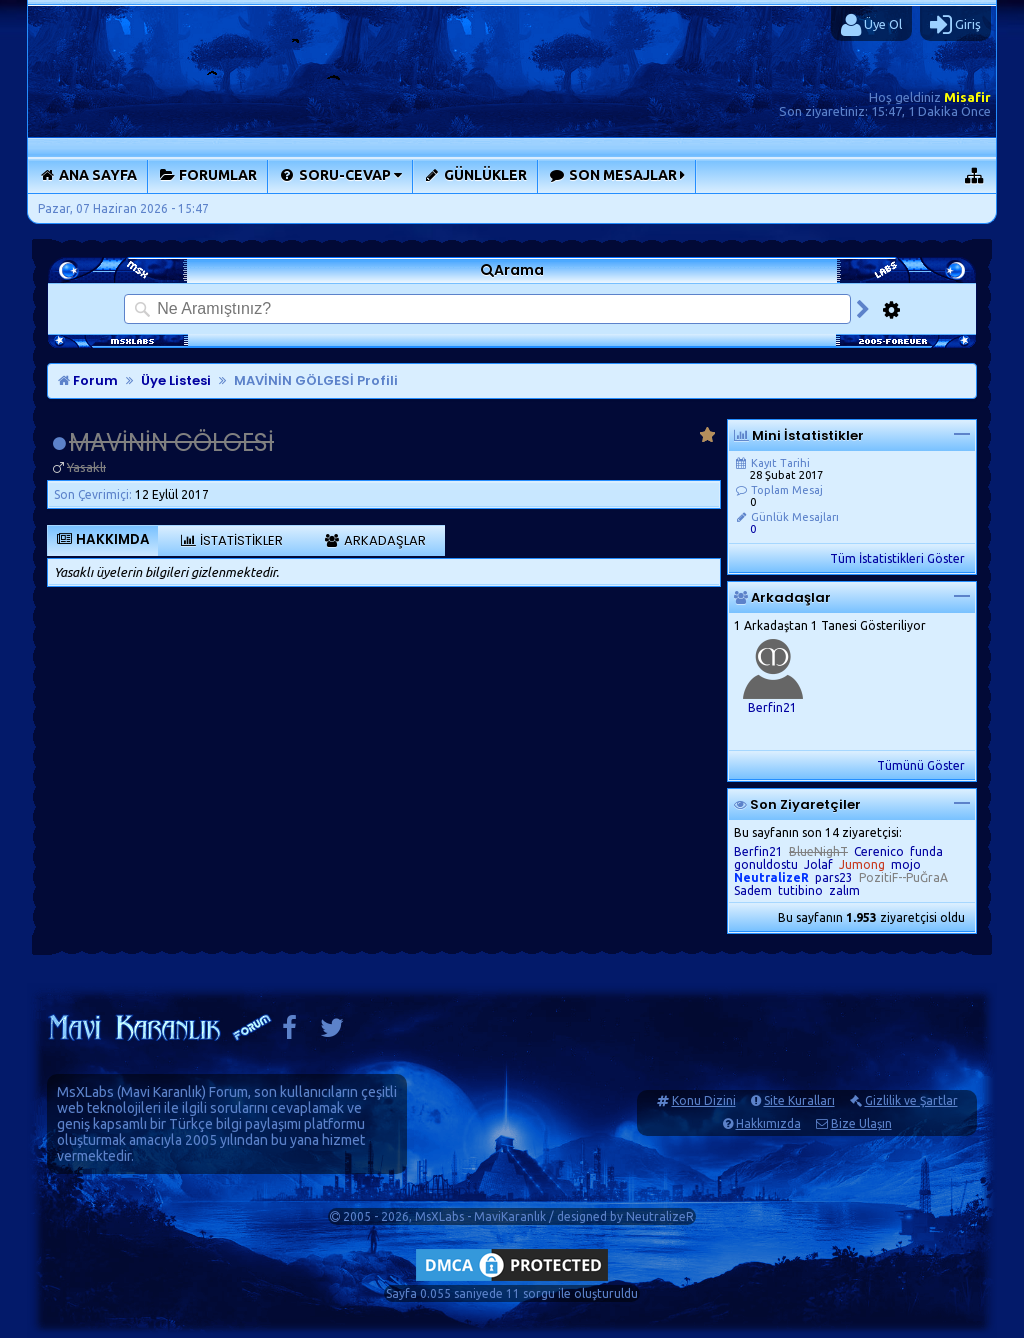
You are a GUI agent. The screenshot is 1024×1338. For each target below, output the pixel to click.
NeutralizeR (660, 1216)
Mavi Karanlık (161, 1092)
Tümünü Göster (921, 765)
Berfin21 (772, 707)
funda (926, 851)
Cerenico (879, 851)
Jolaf (818, 864)
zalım (844, 890)
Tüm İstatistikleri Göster (897, 558)
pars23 (834, 877)
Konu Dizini (704, 1100)
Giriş (955, 25)
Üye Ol (871, 25)
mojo (906, 864)
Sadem (753, 890)
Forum (88, 380)
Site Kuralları (799, 1100)
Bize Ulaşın (861, 1123)
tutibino (800, 890)
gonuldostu (766, 864)
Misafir (967, 97)
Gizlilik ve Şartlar (911, 1100)
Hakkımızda (768, 1123)
